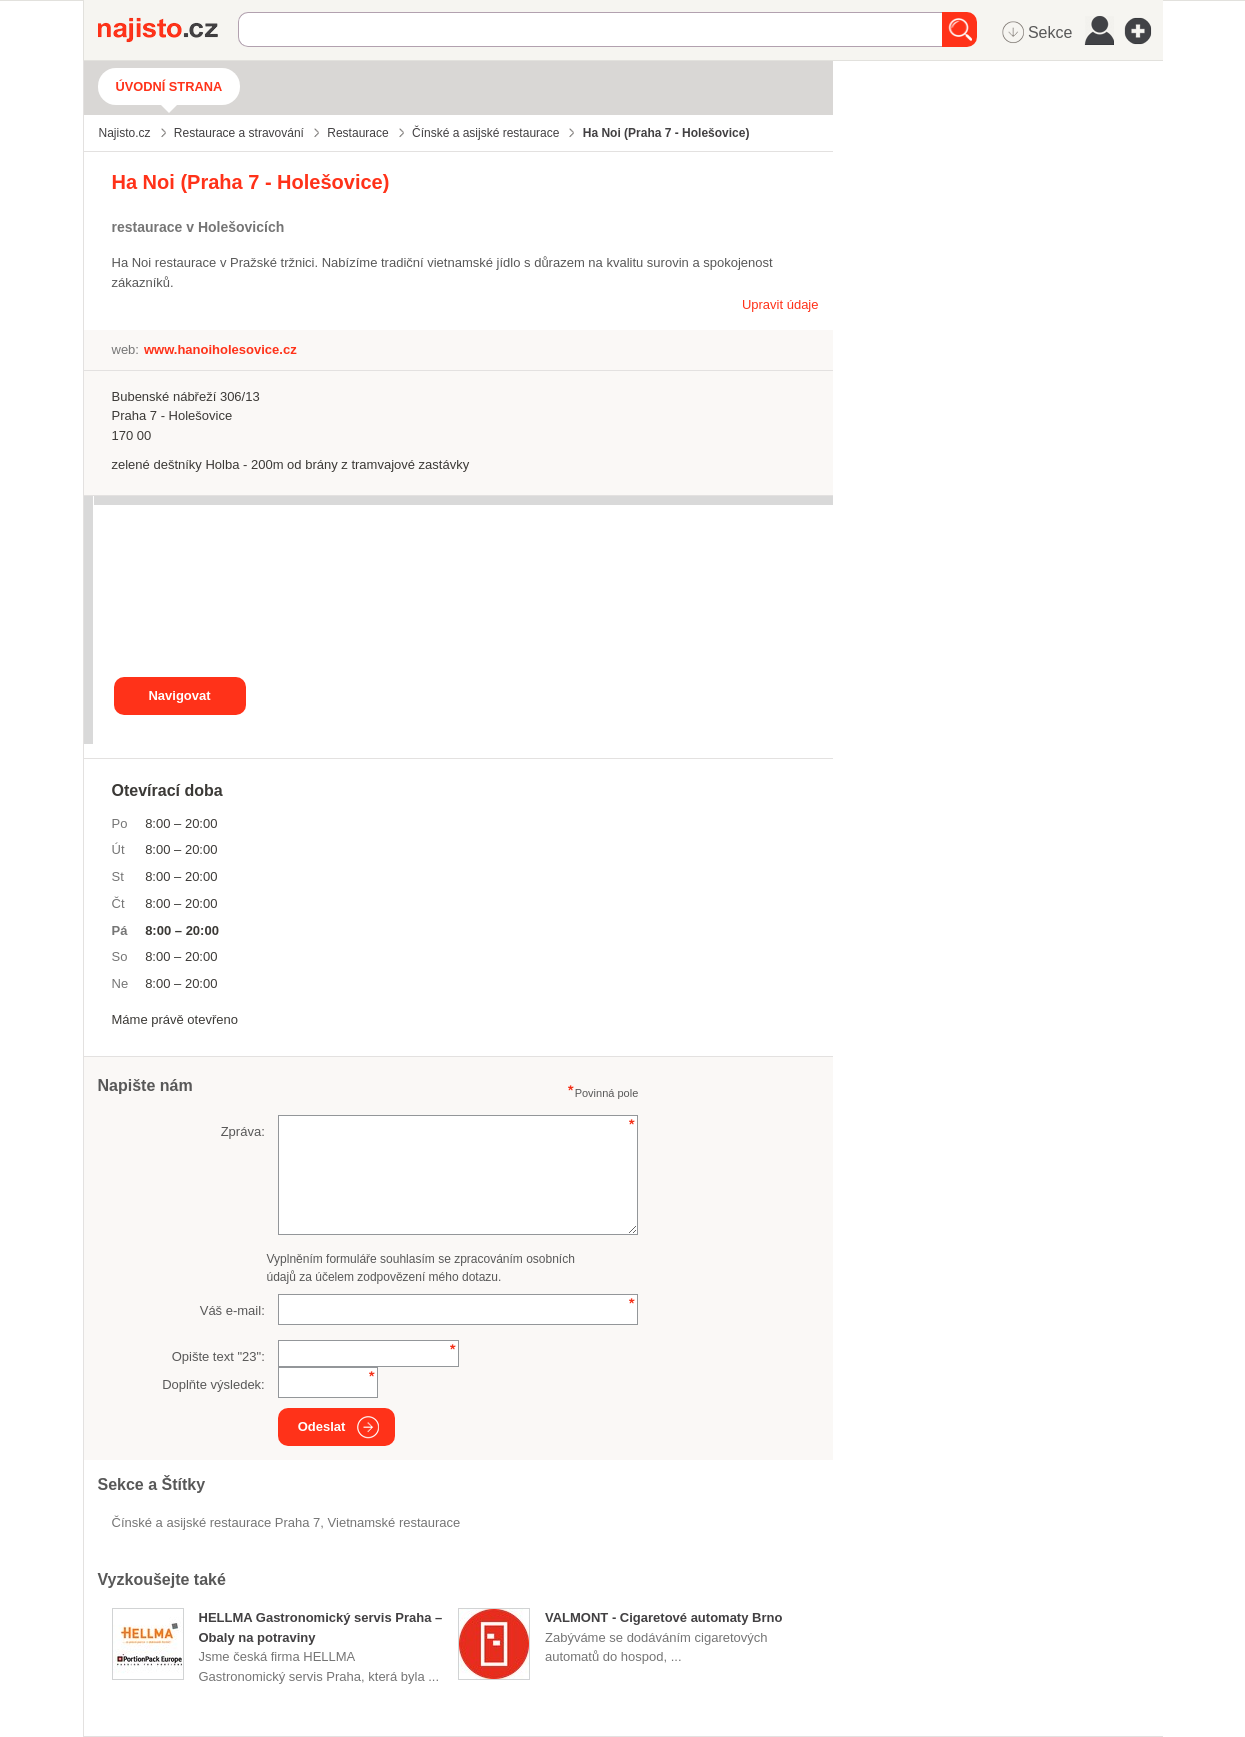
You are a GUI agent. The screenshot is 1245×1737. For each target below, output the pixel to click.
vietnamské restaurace (394, 1522)
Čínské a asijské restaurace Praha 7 (216, 1522)
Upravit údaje (780, 304)
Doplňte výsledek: (213, 1384)
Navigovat (179, 695)
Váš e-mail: (232, 1310)
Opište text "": (218, 1356)
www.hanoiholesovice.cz (220, 349)
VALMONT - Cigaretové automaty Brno (663, 1617)
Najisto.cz (168, 30)
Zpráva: (243, 1131)
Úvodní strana (169, 86)
